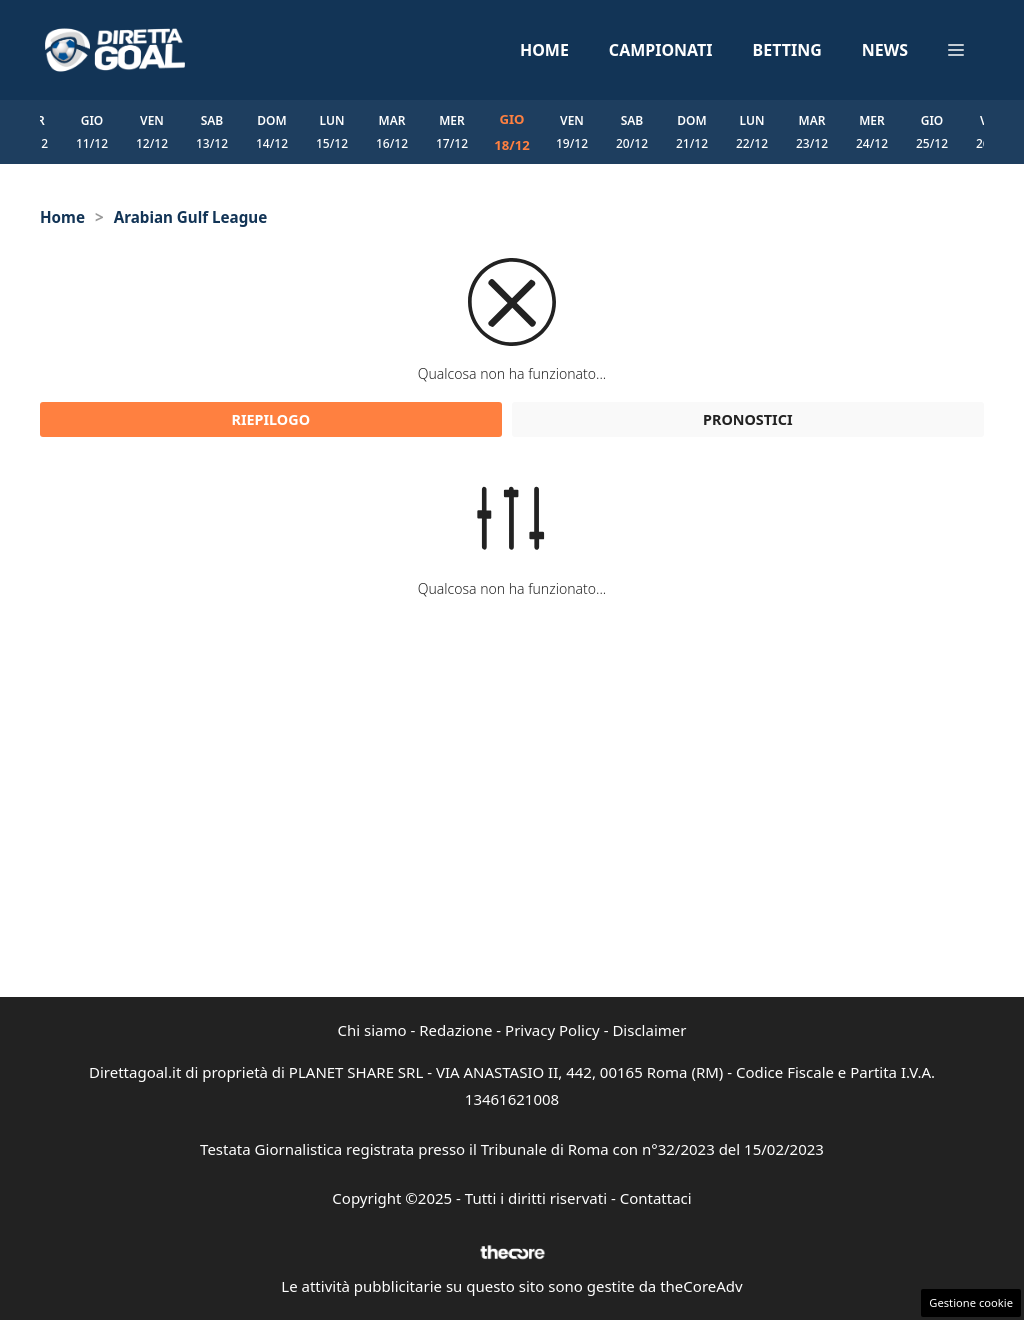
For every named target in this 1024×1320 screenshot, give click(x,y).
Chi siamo (372, 1030)
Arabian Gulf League (191, 217)
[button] (956, 50)
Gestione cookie (971, 1302)
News (885, 50)
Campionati (661, 50)
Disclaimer (649, 1030)
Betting (787, 50)
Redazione (455, 1030)
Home (544, 50)
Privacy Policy (552, 1030)
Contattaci (656, 1198)
